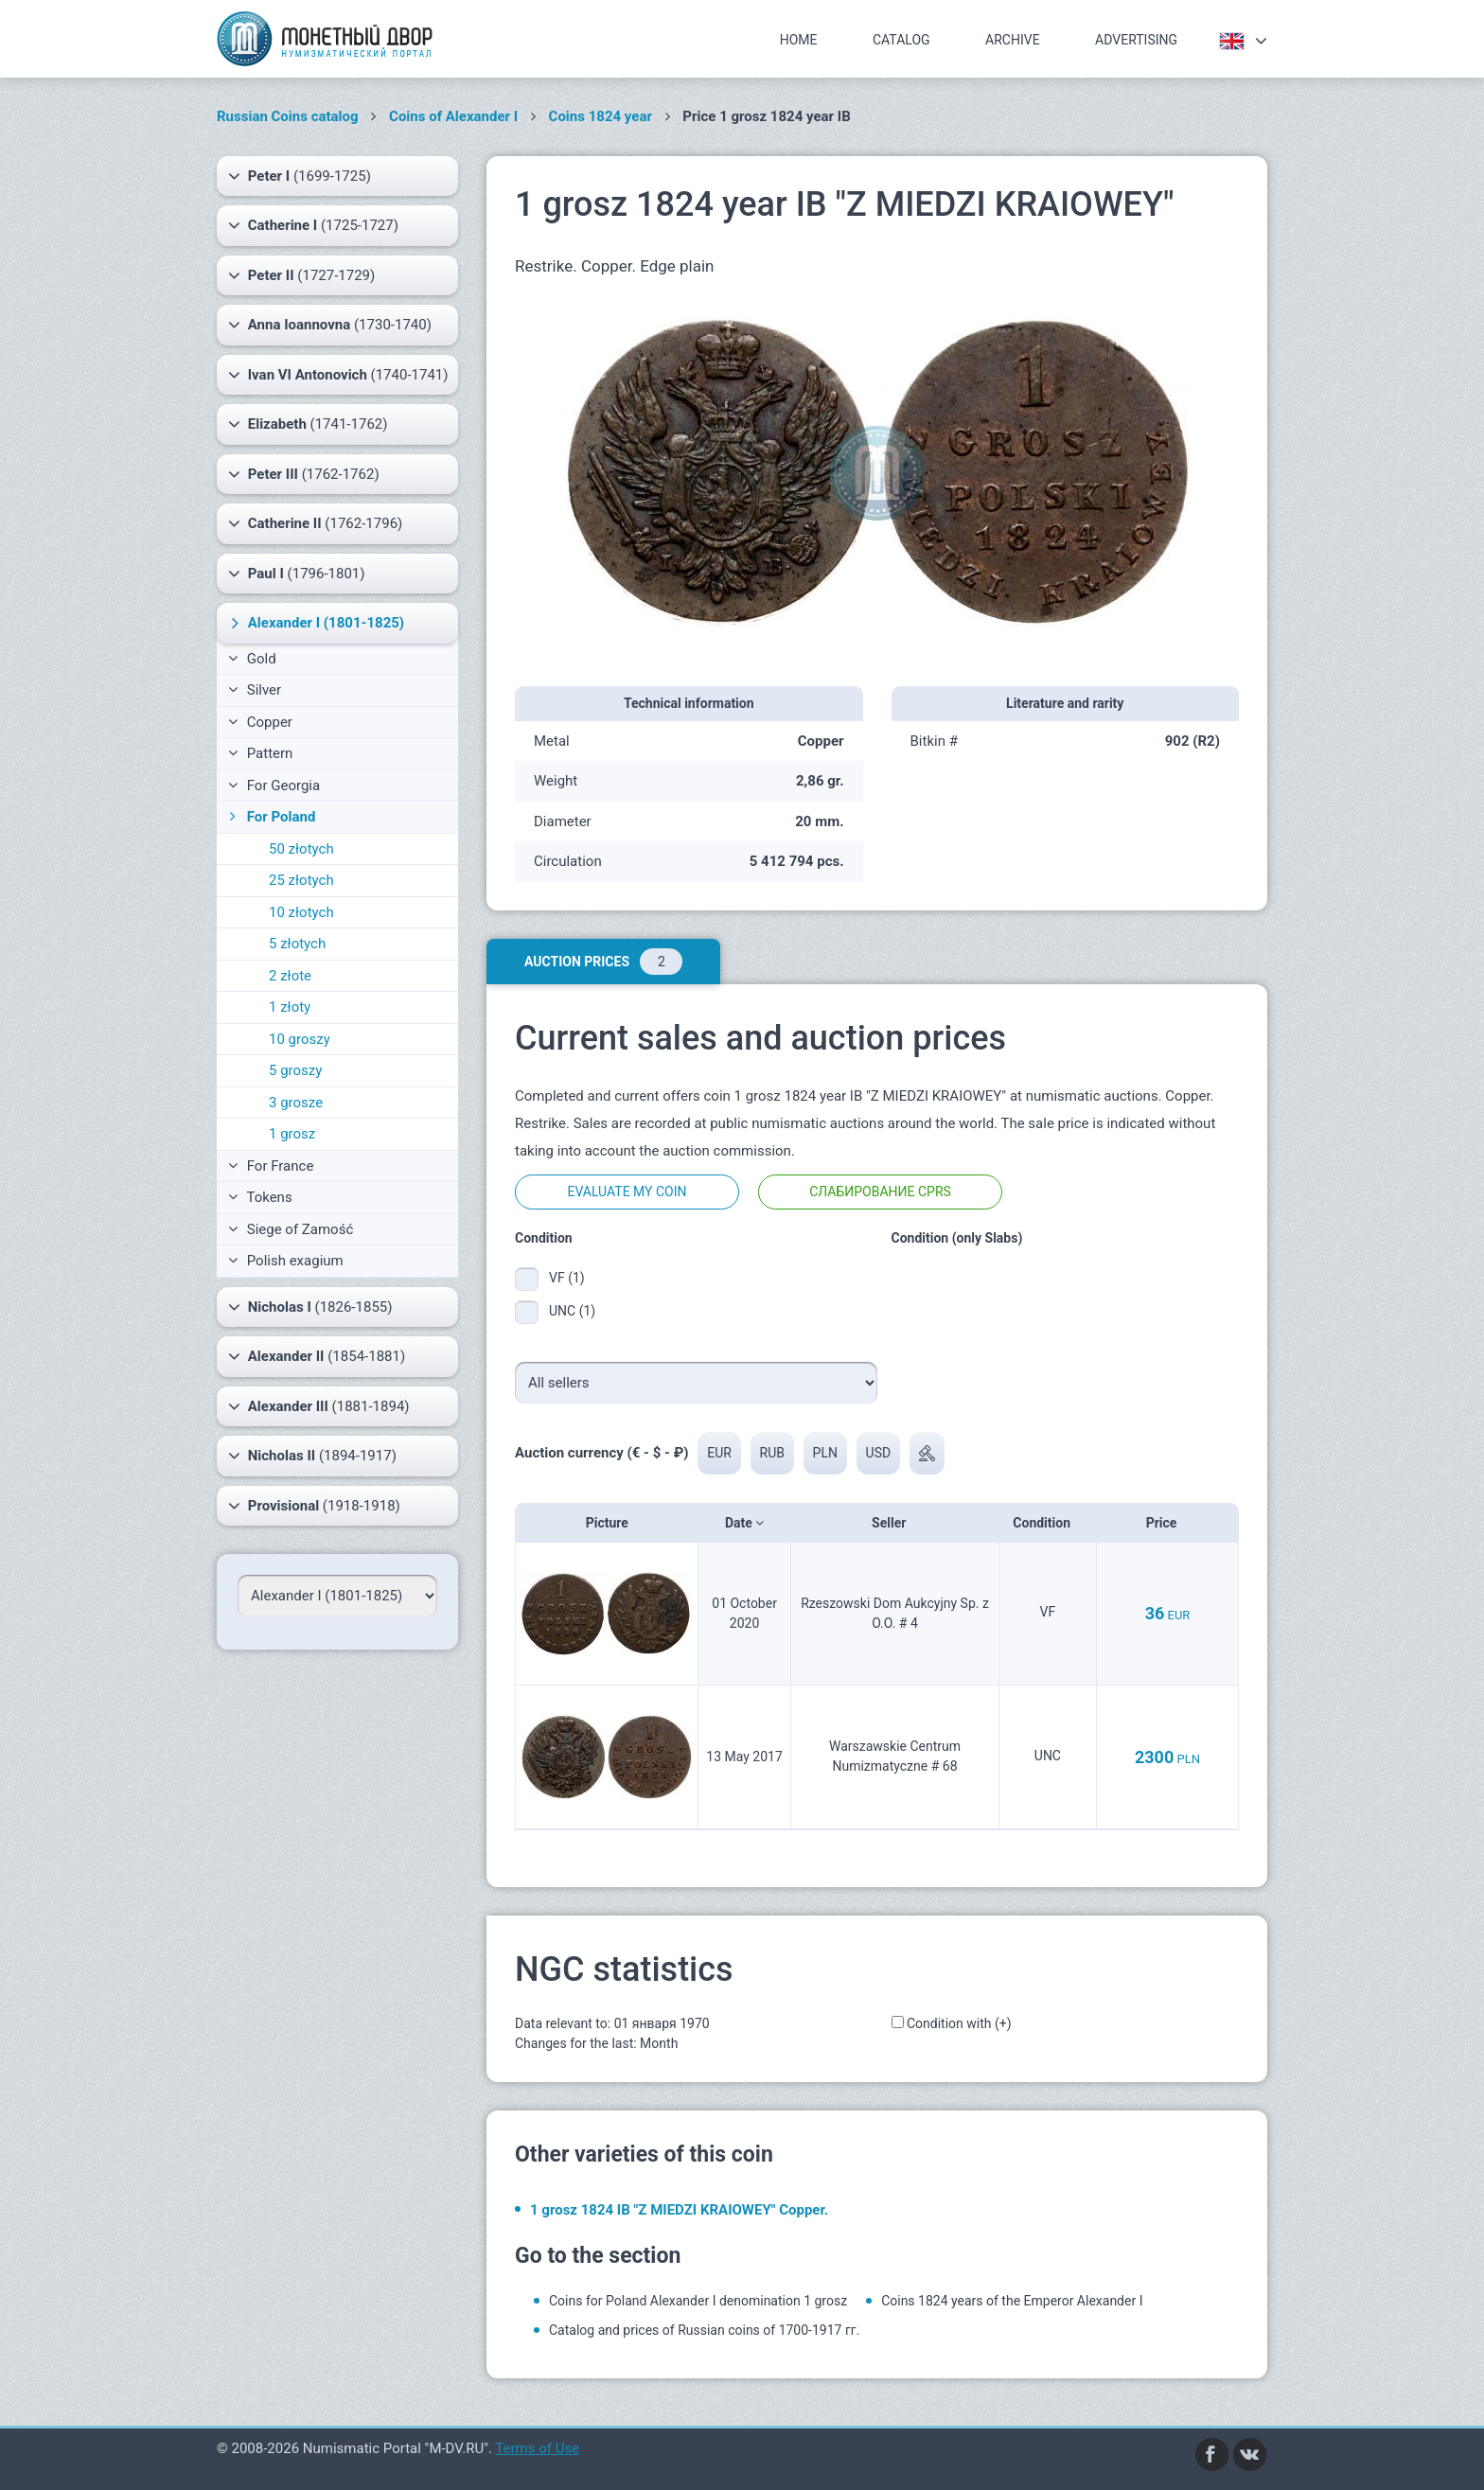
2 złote (290, 975)
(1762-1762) (304, 474)
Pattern (260, 753)
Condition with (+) (959, 2023)
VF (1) (567, 1277)
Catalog (901, 39)
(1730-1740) (330, 324)
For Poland (270, 816)
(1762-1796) (315, 523)
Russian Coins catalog (288, 116)
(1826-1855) (310, 1307)
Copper (260, 722)
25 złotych (301, 880)
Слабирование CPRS (880, 1191)
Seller (895, 1522)
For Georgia (274, 785)
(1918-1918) (314, 1505)
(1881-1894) (319, 1406)
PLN (825, 1452)
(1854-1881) (316, 1356)
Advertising (1136, 39)
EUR (719, 1452)
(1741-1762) (307, 424)
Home (799, 39)
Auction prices (603, 961)
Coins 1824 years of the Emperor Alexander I (1011, 2300)
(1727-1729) (301, 275)
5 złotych (297, 943)
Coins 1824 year (600, 116)
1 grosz (292, 1133)
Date (744, 1522)
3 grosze (296, 1102)
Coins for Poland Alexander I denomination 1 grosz (698, 2300)
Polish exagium (286, 1260)
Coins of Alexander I (453, 116)
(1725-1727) (313, 225)
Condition (1047, 1522)
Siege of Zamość (290, 1229)
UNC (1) (572, 1310)
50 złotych (301, 848)
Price (1167, 1522)
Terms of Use (537, 2448)
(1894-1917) (312, 1455)
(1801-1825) (315, 622)
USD (879, 1452)
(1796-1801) (296, 573)
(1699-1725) (299, 176)
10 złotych (301, 912)
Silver (254, 689)
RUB (772, 1452)
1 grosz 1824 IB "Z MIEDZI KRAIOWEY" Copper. (679, 2209)
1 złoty (289, 1006)
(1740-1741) (338, 374)
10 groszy (299, 1039)
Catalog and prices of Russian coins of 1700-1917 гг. (704, 2330)
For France (270, 1165)
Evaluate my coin (626, 1191)
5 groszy (295, 1070)
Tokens (260, 1197)
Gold (252, 658)
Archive (1012, 39)
